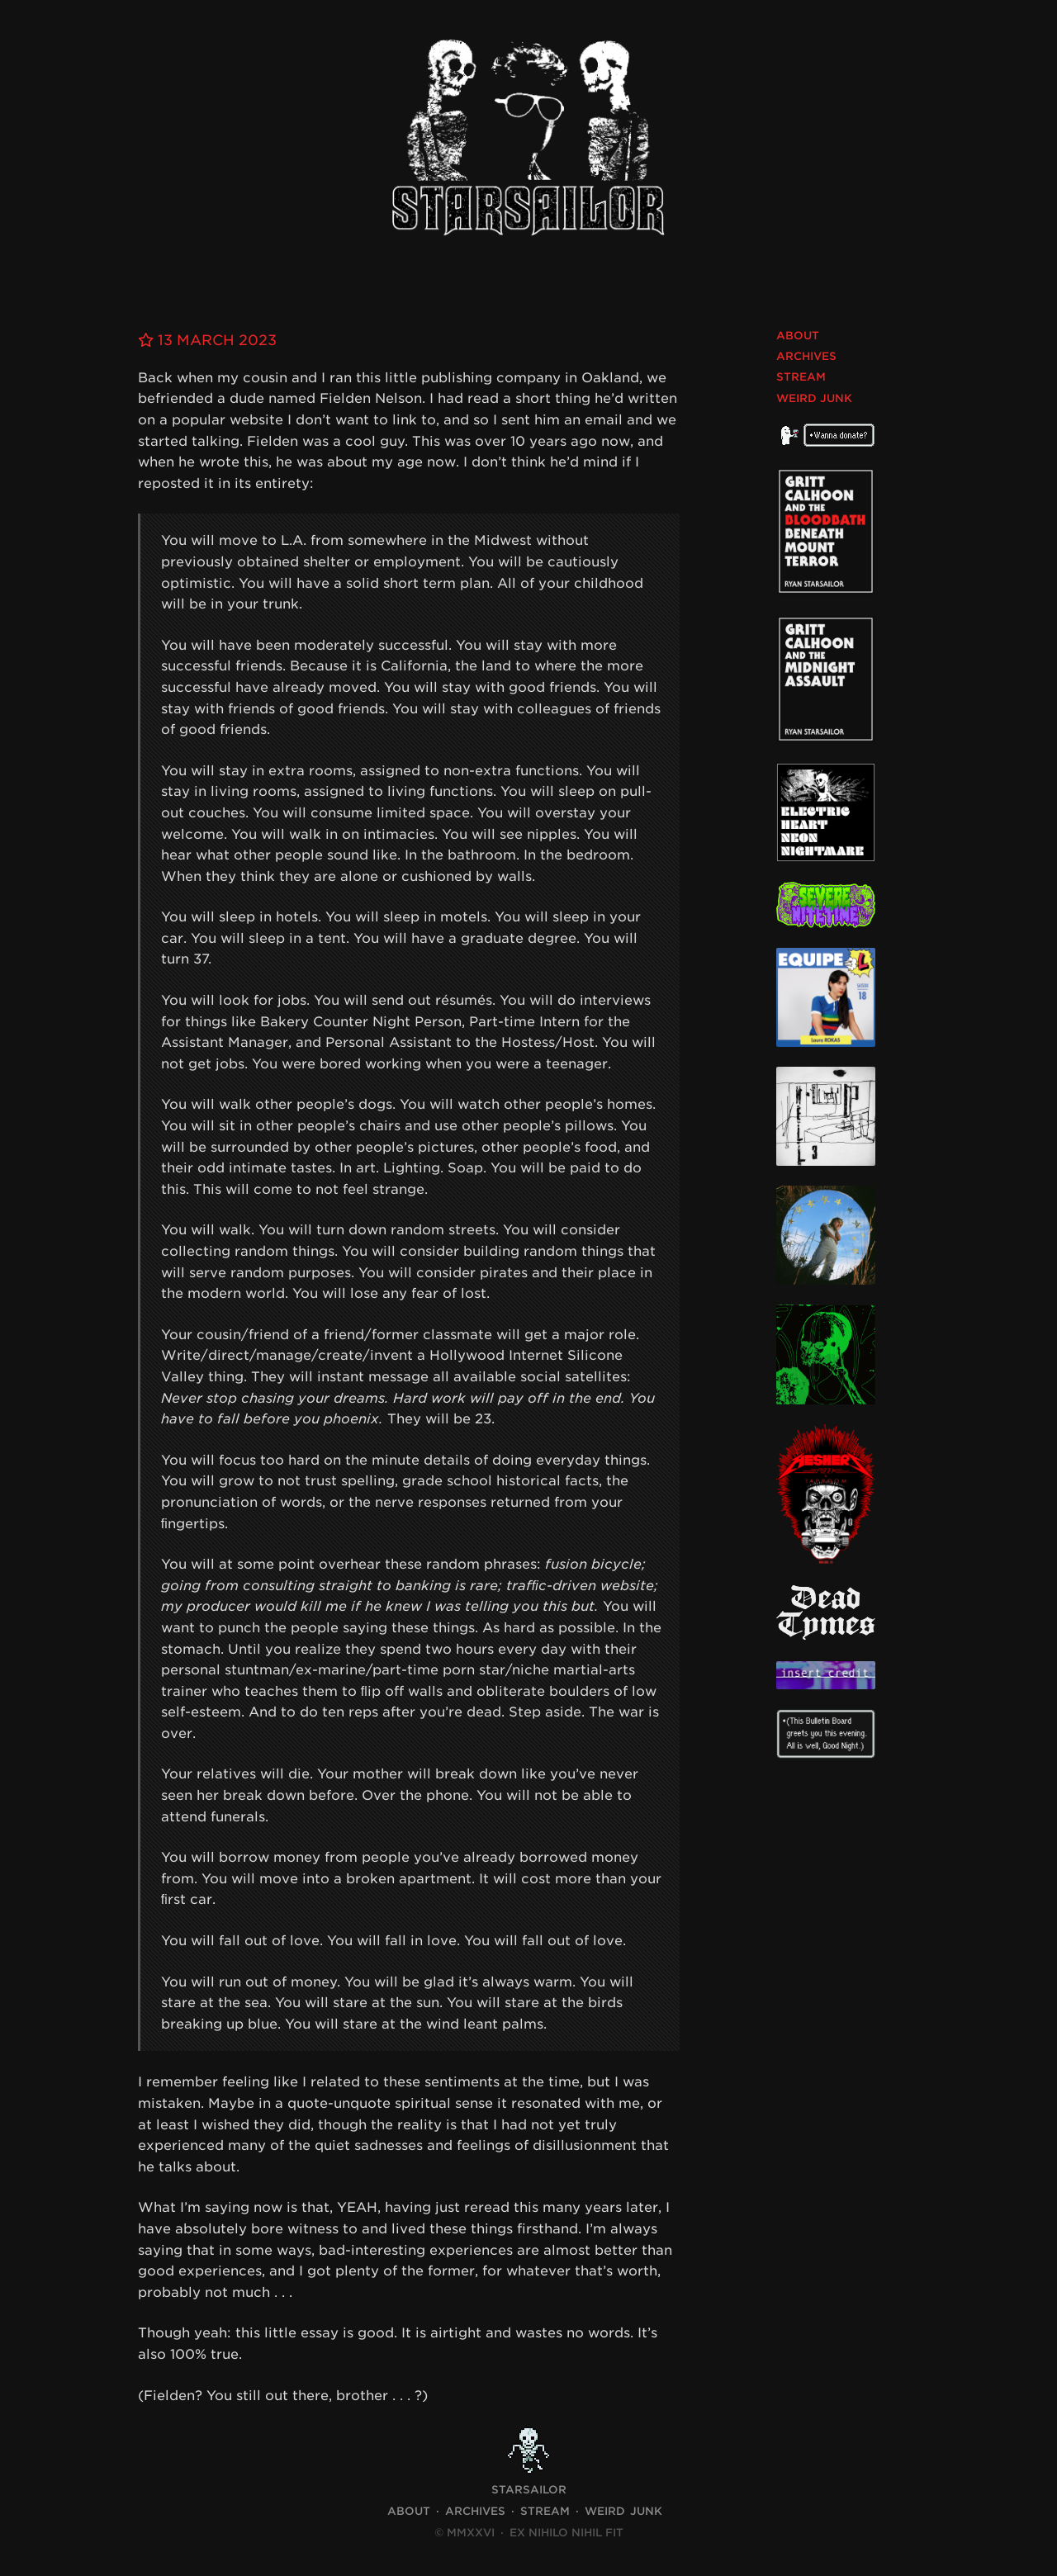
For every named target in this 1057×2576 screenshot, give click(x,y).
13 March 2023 (211, 339)
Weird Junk (814, 398)
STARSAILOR (528, 2490)
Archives (806, 356)
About (797, 335)
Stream (801, 377)
